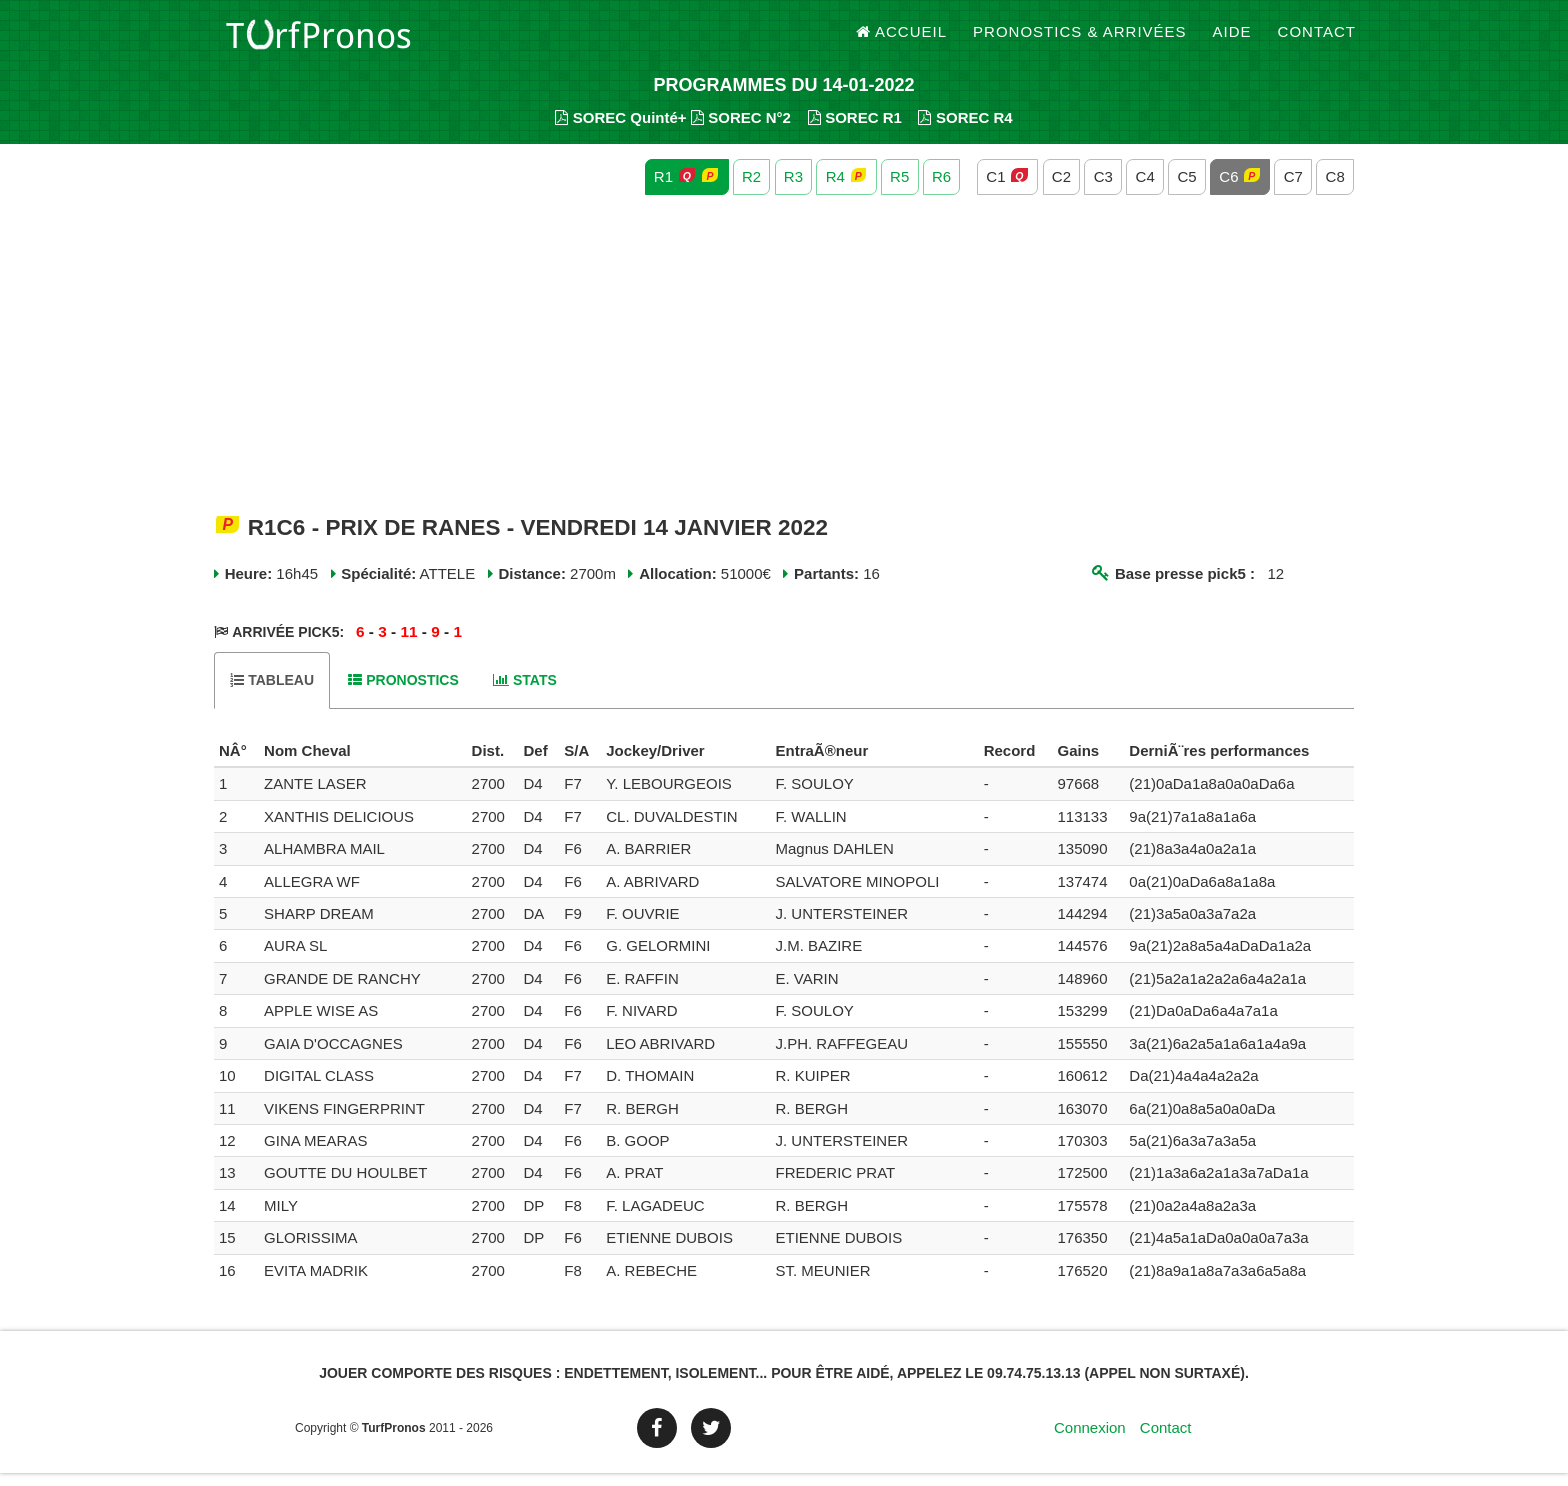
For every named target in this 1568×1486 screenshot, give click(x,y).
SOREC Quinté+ (620, 130)
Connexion (1090, 1440)
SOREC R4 (965, 130)
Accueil (902, 39)
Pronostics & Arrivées (1080, 39)
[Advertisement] (784, 368)
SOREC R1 (855, 130)
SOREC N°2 (741, 130)
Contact (1317, 39)
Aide (1232, 39)
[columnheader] (236, 764)
